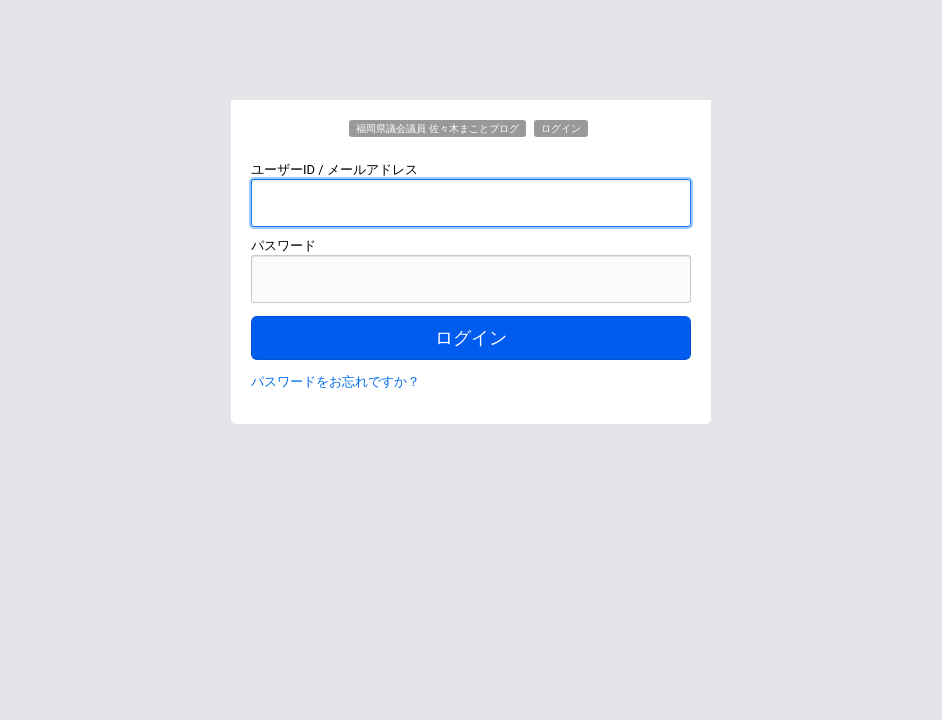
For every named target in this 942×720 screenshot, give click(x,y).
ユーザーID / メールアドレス (334, 169)
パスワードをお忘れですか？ (335, 381)
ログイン (471, 338)
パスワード (283, 245)
